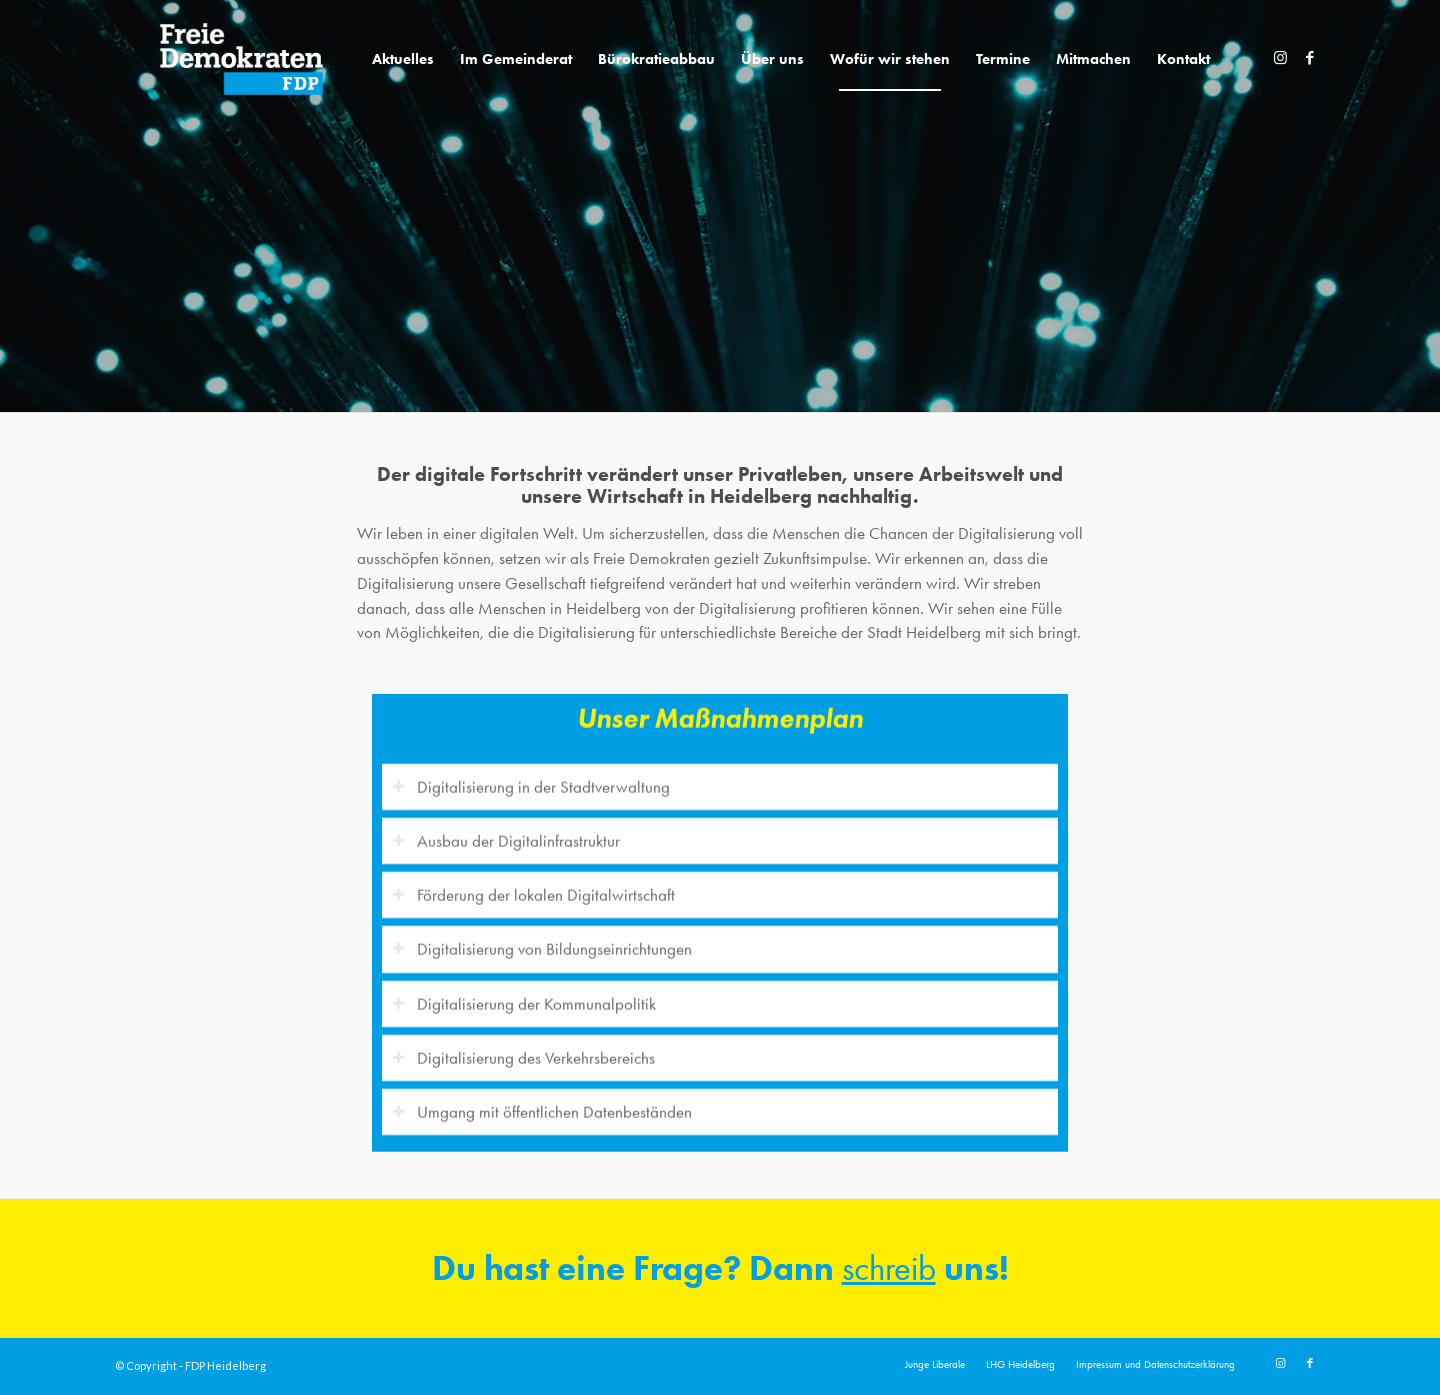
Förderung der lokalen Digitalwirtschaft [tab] (533, 884)
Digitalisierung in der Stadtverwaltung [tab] (531, 776)
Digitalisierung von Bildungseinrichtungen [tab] (542, 938)
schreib (889, 1268)
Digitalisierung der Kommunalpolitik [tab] (524, 992)
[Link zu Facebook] (1310, 58)
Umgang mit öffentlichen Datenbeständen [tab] (542, 1101)
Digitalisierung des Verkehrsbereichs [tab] (523, 1047)
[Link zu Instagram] (1280, 58)
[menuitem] (403, 59)
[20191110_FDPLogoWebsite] (241, 59)
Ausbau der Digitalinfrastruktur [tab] (506, 830)
